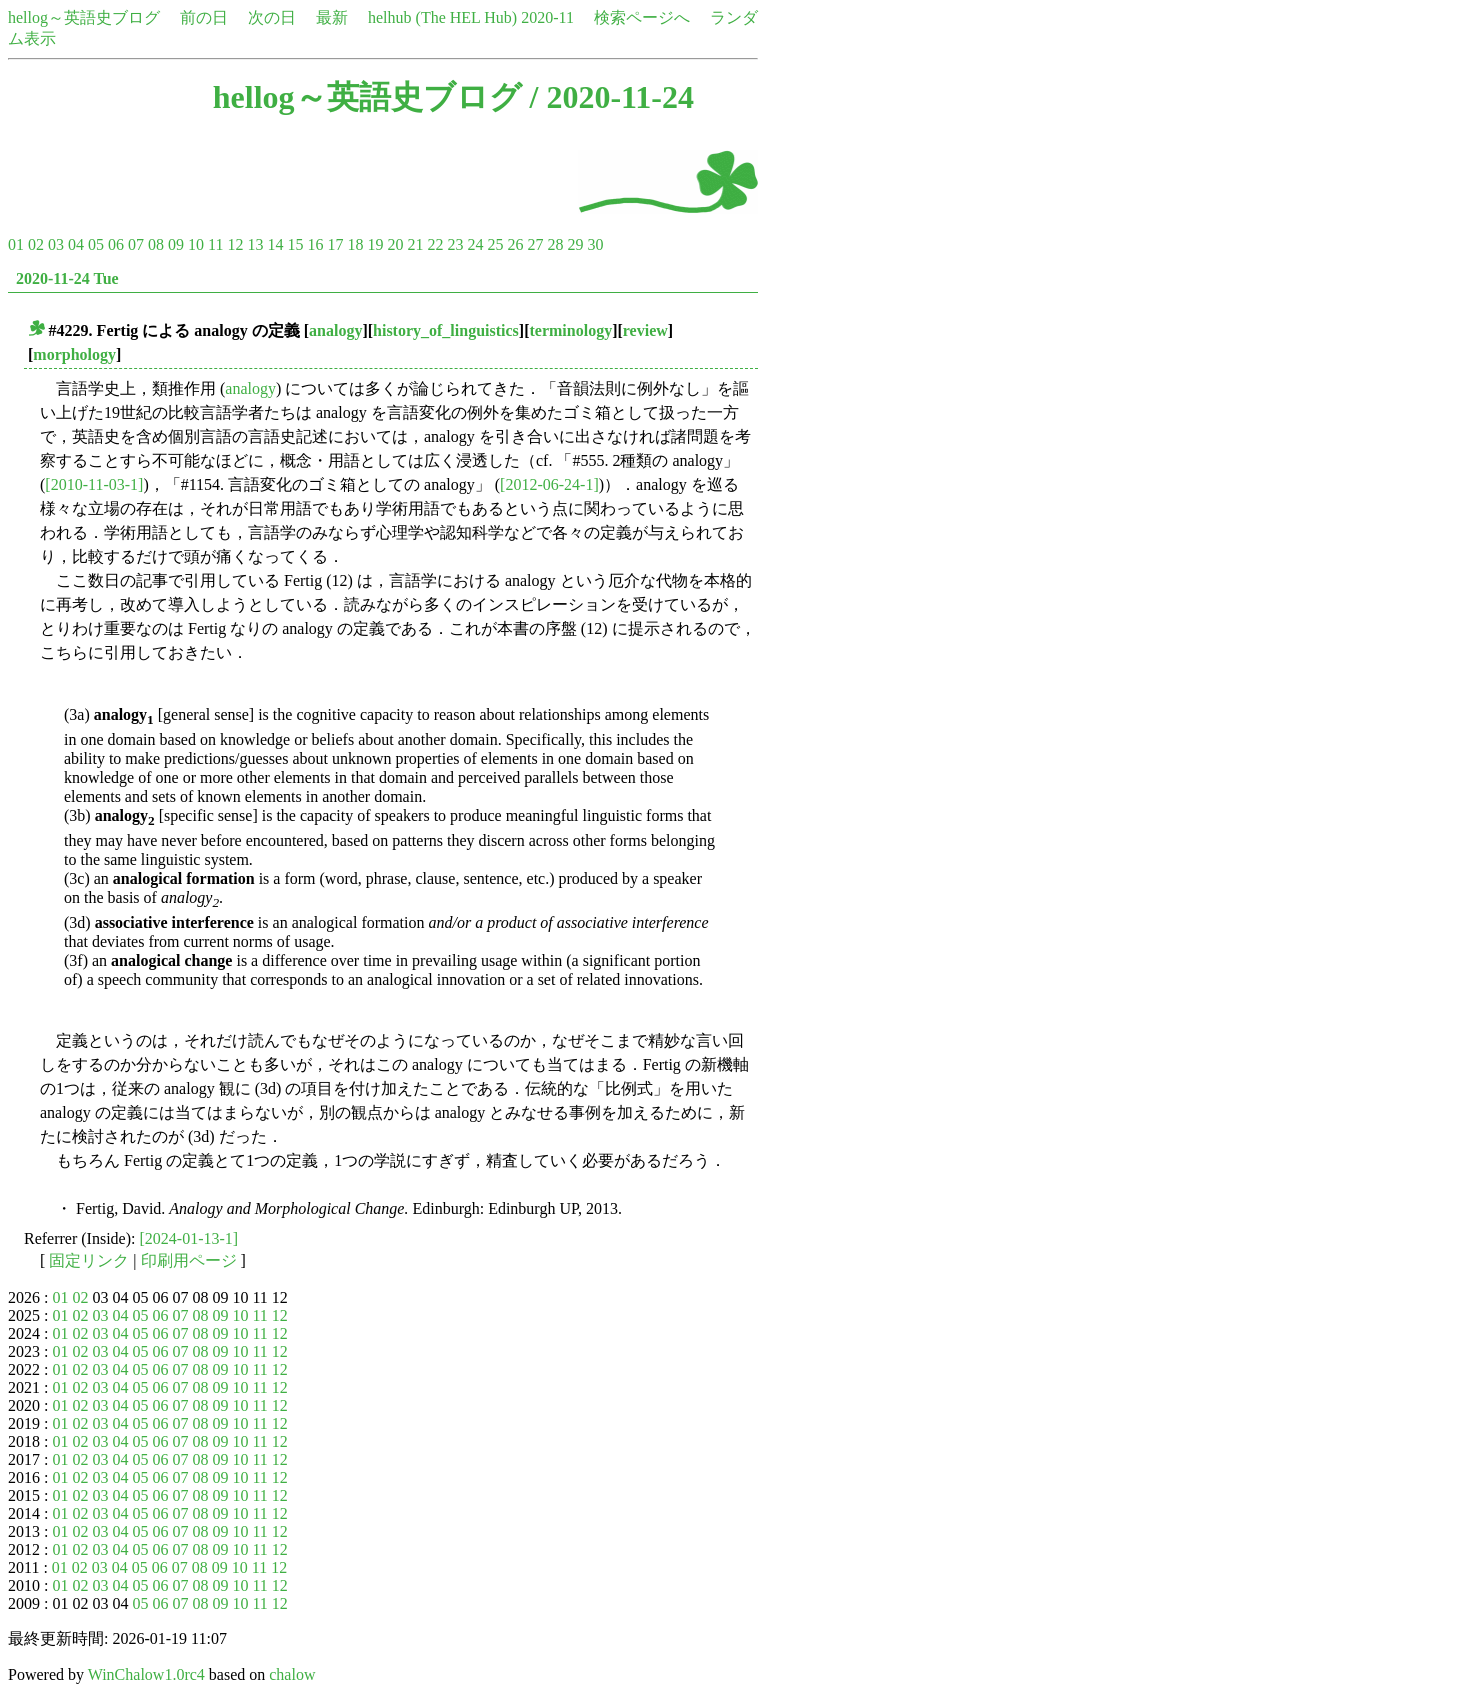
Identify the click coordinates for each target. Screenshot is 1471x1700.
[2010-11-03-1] (94, 484)
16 (315, 244)
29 (575, 244)
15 (295, 244)
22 (435, 244)
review (645, 330)
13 (255, 244)
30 (595, 244)
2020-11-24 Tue (67, 278)
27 (535, 244)
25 (495, 244)
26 (515, 244)
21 (415, 244)
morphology (74, 354)
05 (96, 244)
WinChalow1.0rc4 (146, 1674)
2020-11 (547, 17)
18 (355, 244)
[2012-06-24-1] (549, 484)
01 (16, 244)
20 (395, 244)
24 (475, 244)
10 (196, 244)
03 (56, 244)
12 (235, 244)
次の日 (272, 17)
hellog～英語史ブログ (84, 17)
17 (335, 244)
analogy (335, 330)
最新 (332, 17)
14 (275, 244)
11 (215, 244)
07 (136, 244)
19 (375, 244)
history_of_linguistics (446, 330)
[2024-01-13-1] (189, 1238)
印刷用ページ (189, 1260)
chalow (292, 1674)
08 (156, 244)
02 (36, 244)
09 (176, 244)
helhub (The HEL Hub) (442, 17)
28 (555, 244)
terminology (570, 330)
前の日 (204, 17)
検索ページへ (642, 17)
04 (76, 244)
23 (455, 244)
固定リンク (89, 1260)
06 (116, 244)
